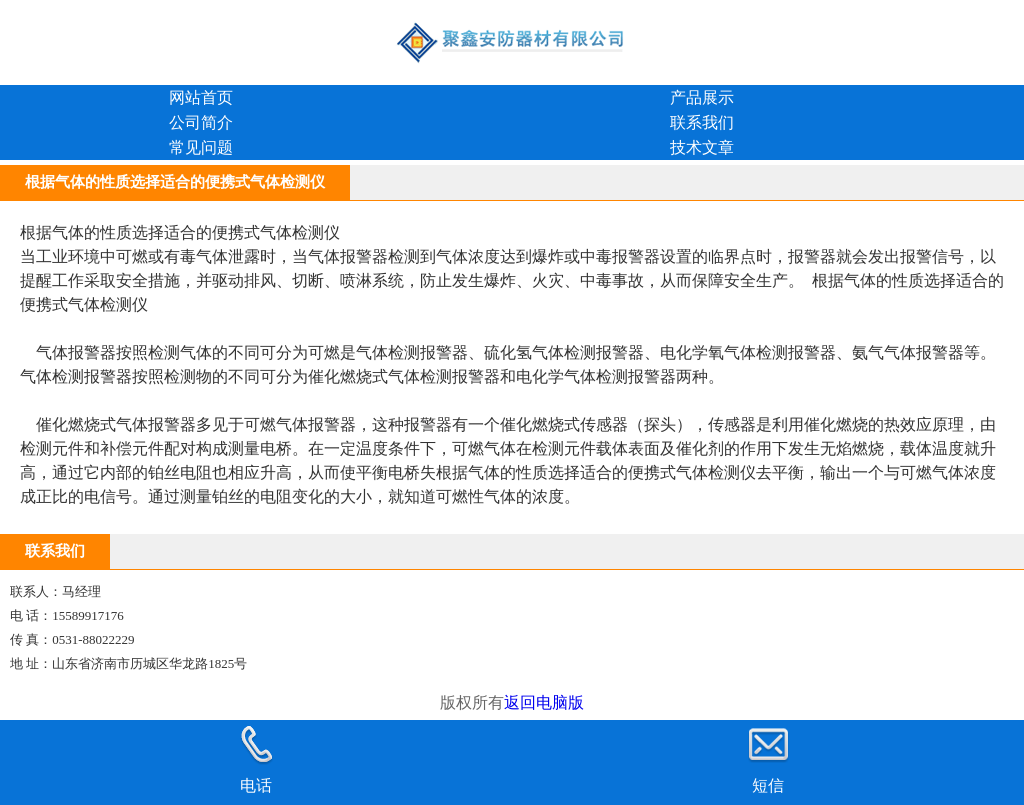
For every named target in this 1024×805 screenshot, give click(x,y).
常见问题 (201, 147)
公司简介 (201, 122)
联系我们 (702, 122)
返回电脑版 (544, 702)
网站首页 (201, 97)
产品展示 (702, 97)
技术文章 (702, 147)
